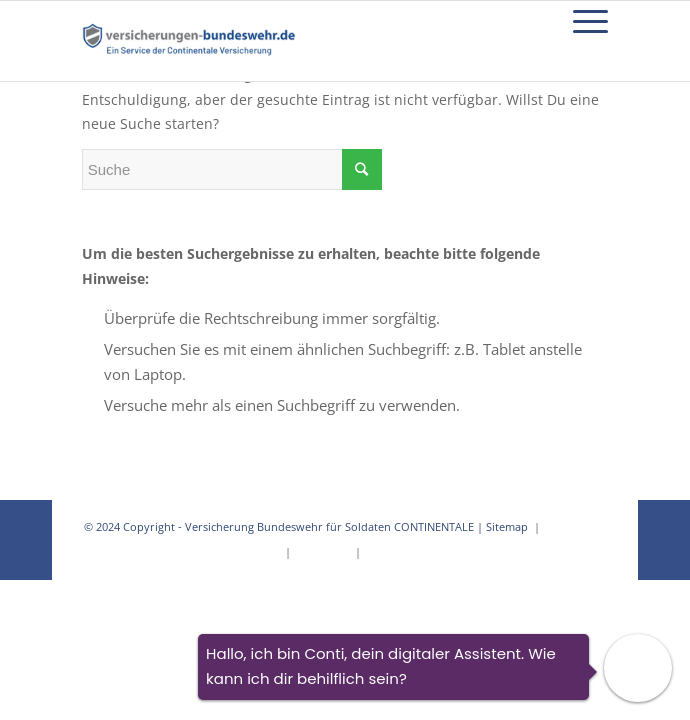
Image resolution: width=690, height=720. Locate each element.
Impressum (323, 551)
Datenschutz (575, 526)
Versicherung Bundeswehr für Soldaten (288, 526)
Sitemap (508, 526)
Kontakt (384, 551)
